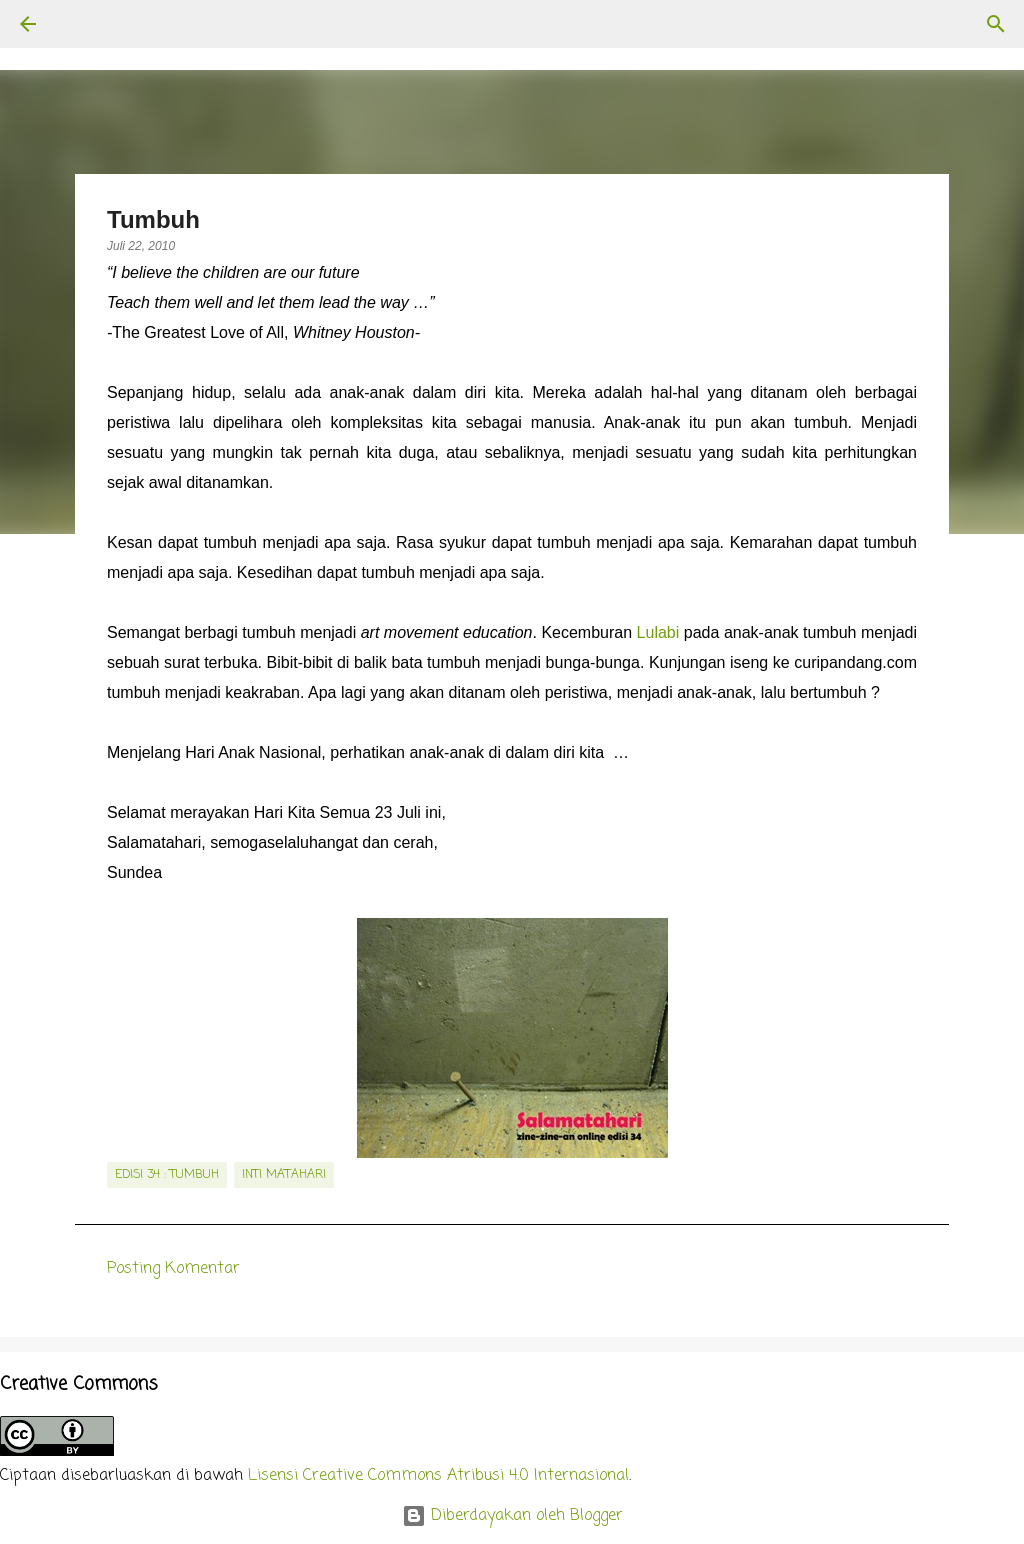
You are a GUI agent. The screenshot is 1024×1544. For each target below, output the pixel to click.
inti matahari (284, 1175)
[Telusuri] (84, 24)
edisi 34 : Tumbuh (167, 1175)
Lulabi (658, 632)
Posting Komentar (173, 1269)
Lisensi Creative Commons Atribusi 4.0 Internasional (438, 1476)
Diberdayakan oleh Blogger (512, 1516)
